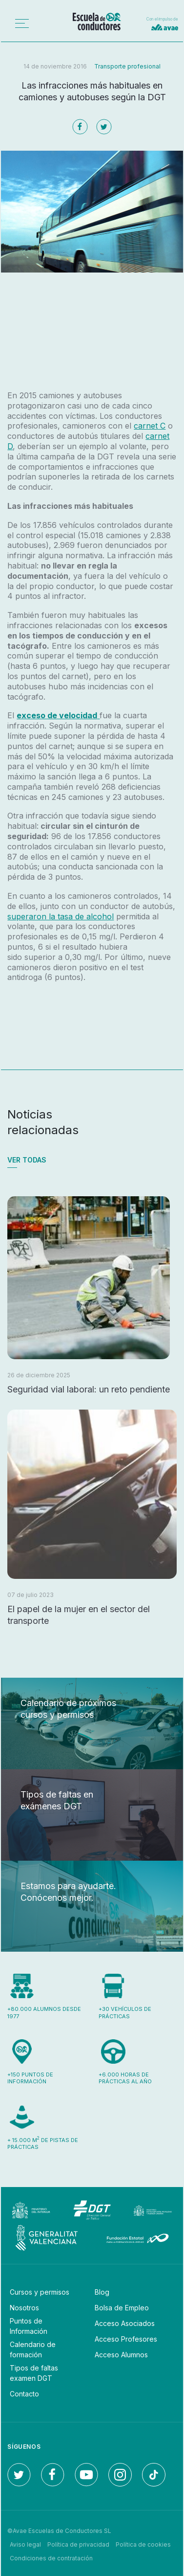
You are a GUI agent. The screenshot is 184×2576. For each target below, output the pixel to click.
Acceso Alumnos (121, 2354)
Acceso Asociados (125, 2323)
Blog (102, 2292)
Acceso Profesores (126, 2339)
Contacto (24, 2394)
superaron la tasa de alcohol (60, 916)
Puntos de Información (28, 2326)
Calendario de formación (33, 2349)
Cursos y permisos (39, 2292)
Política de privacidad (78, 2544)
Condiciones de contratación (51, 2558)
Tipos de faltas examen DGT (34, 2373)
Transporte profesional (127, 66)
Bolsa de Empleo (122, 2307)
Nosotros (24, 2307)
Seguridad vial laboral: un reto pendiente (88, 1389)
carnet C (149, 426)
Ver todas (26, 1160)
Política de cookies (143, 2544)
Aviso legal (25, 2544)
